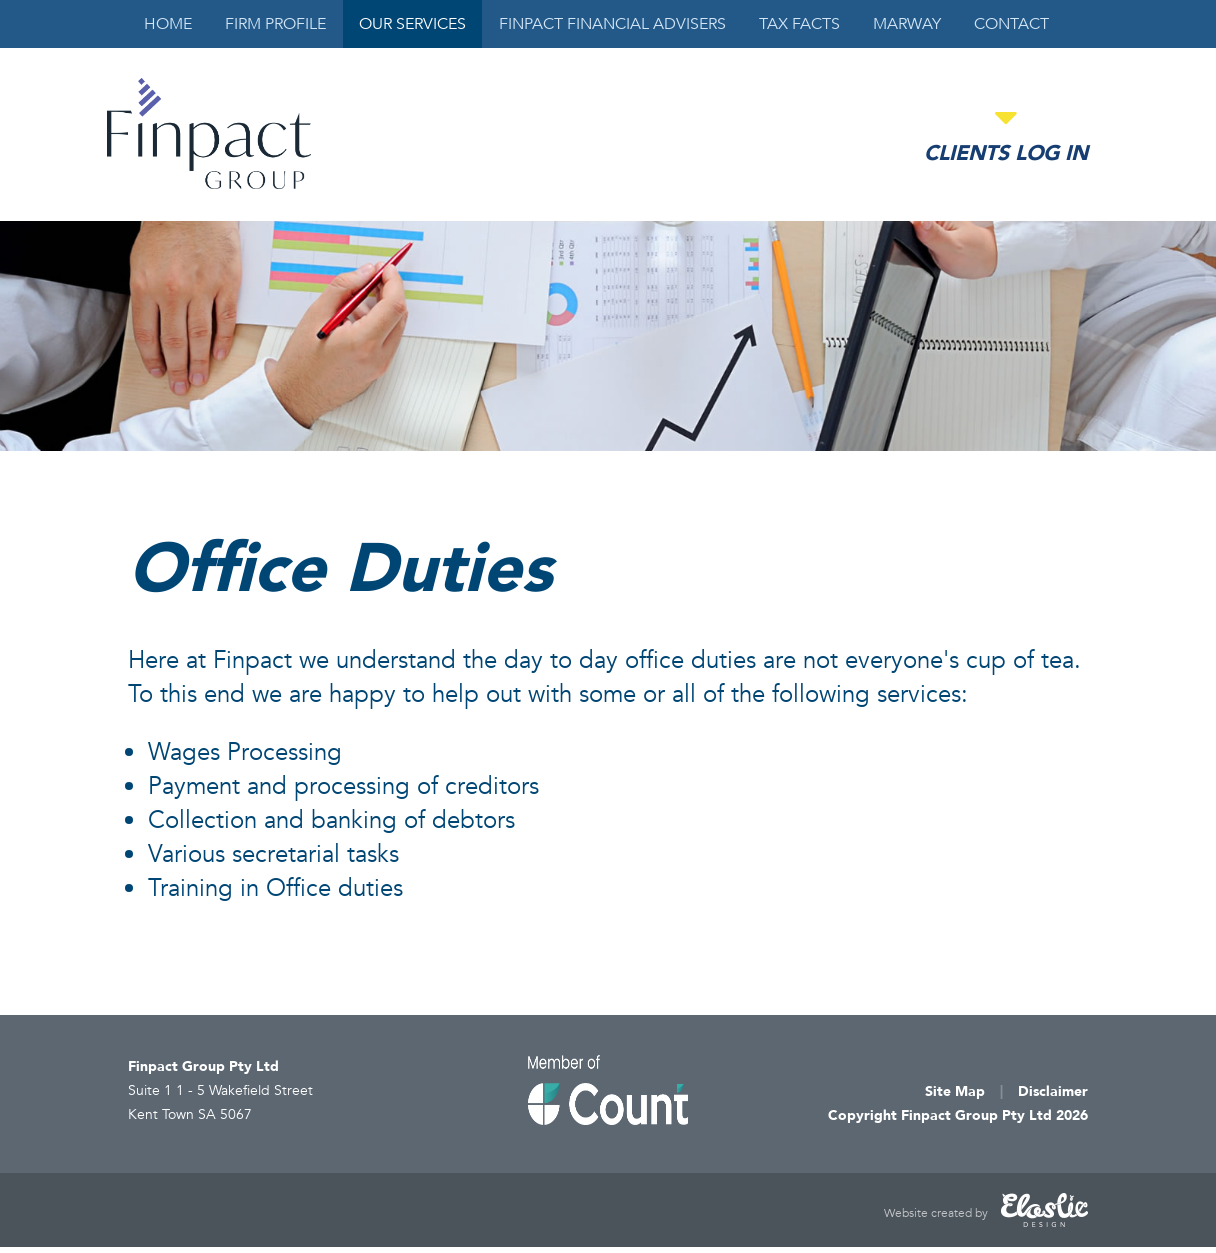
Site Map (955, 1091)
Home (168, 24)
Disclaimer (1053, 1091)
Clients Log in (1006, 153)
